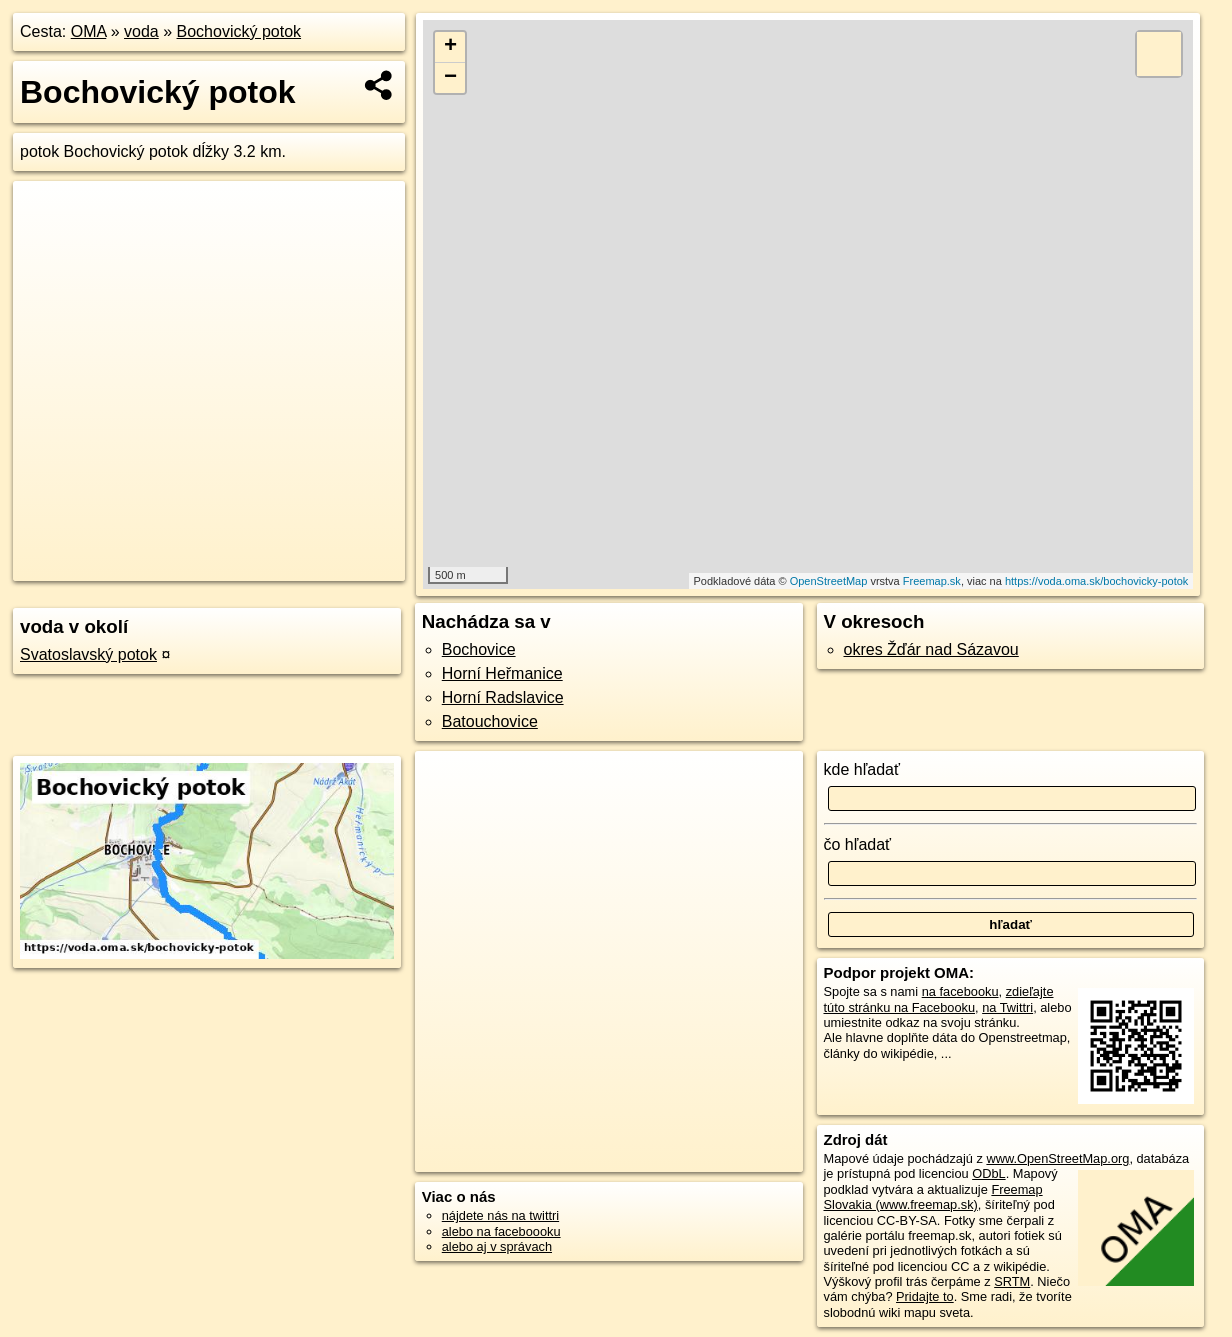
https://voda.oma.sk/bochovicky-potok (1096, 581)
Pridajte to (925, 1296)
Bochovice (479, 649)
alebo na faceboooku (501, 1231)
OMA (89, 31)
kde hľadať (862, 769)
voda (141, 31)
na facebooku (960, 991)
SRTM (1012, 1281)
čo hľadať (858, 844)
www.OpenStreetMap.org (1057, 1158)
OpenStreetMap (829, 581)
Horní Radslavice (503, 697)
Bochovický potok (239, 31)
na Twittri (1007, 1007)
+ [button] (450, 47)
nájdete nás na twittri (500, 1215)
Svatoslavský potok (88, 654)
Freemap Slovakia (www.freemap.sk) (933, 1197)
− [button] (450, 78)
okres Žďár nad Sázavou (931, 649)
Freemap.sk (932, 581)
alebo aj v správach (497, 1246)
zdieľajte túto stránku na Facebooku (939, 999)
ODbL (988, 1173)
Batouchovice (490, 721)
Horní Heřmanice (502, 673)
